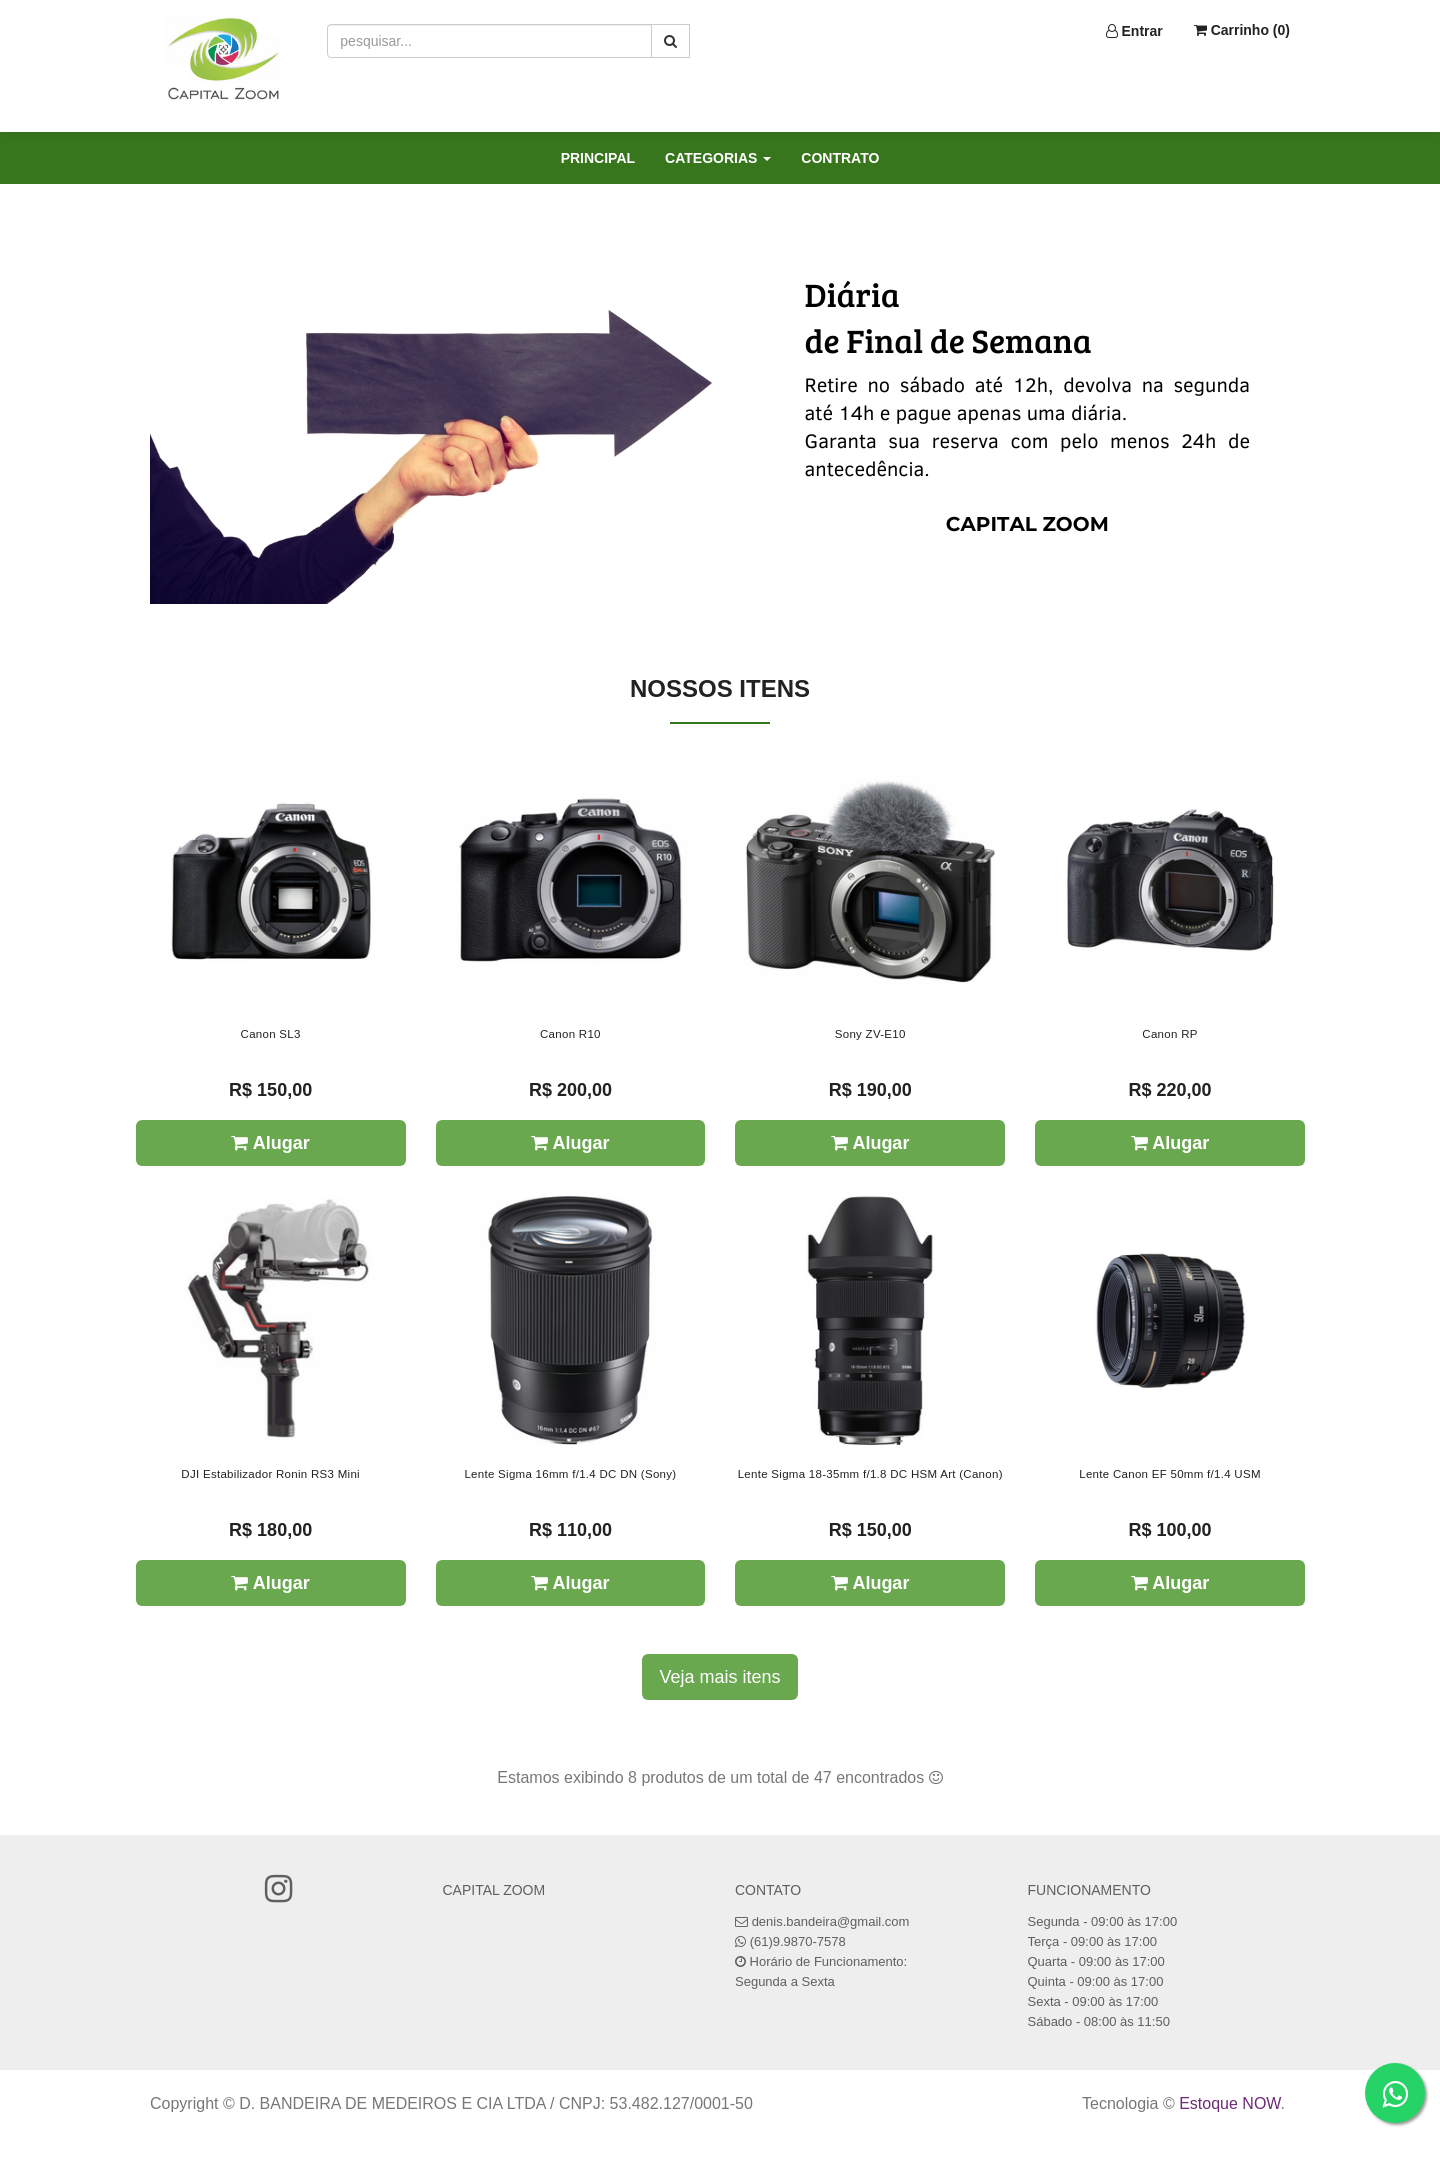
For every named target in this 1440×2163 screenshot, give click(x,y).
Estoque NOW (1229, 2103)
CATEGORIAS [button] (718, 158)
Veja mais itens (719, 1677)
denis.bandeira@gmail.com (831, 1921)
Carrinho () (1242, 30)
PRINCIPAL (598, 158)
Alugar (270, 1143)
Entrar (1134, 31)
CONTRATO (840, 158)
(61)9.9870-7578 (798, 1941)
